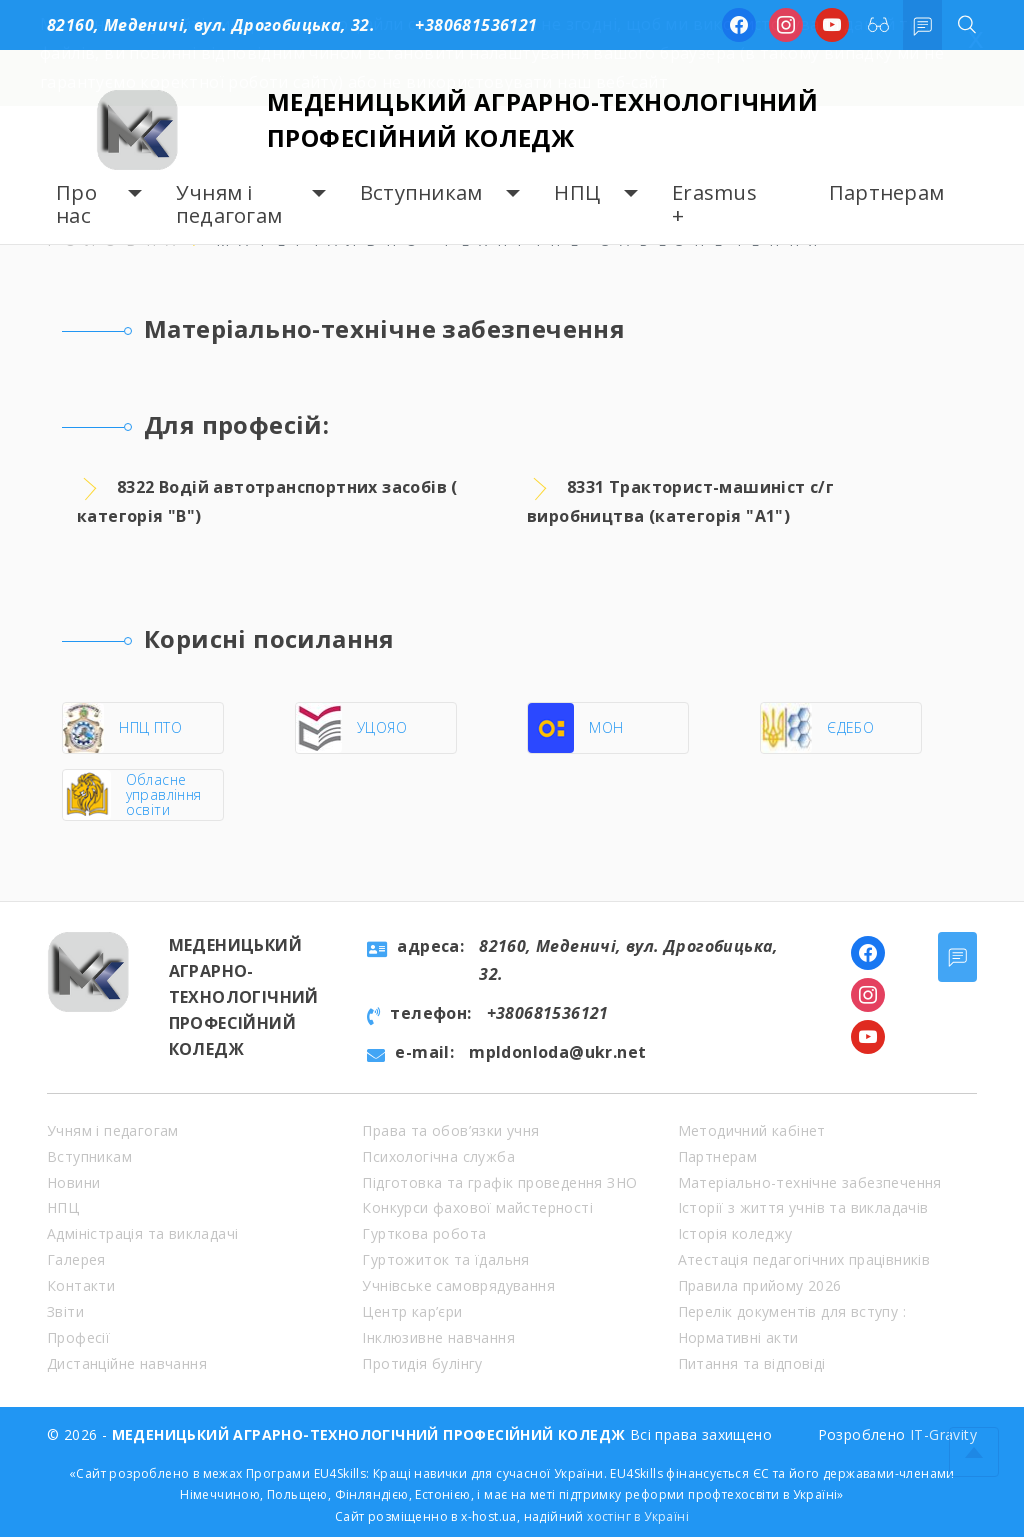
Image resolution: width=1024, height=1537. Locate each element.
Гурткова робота (424, 1233)
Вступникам (421, 192)
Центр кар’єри (412, 1311)
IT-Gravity (943, 1434)
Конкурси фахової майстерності (477, 1207)
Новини (73, 1182)
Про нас (76, 204)
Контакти (81, 1285)
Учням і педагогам (229, 204)
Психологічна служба (438, 1156)
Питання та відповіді (752, 1363)
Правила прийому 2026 (760, 1285)
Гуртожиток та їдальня (445, 1259)
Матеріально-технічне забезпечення (810, 1182)
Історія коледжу (735, 1233)
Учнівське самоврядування (458, 1285)
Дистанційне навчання (127, 1363)
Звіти (65, 1311)
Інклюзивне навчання (438, 1337)
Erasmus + (714, 204)
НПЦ (577, 192)
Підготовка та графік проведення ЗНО (499, 1182)
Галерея (76, 1259)
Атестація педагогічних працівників (804, 1259)
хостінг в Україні (638, 1516)
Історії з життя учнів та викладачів (803, 1207)
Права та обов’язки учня (450, 1130)
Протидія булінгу (422, 1363)
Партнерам (886, 192)
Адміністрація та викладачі (142, 1233)
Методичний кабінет (752, 1130)
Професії (78, 1337)
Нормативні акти (738, 1337)
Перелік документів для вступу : (792, 1311)
